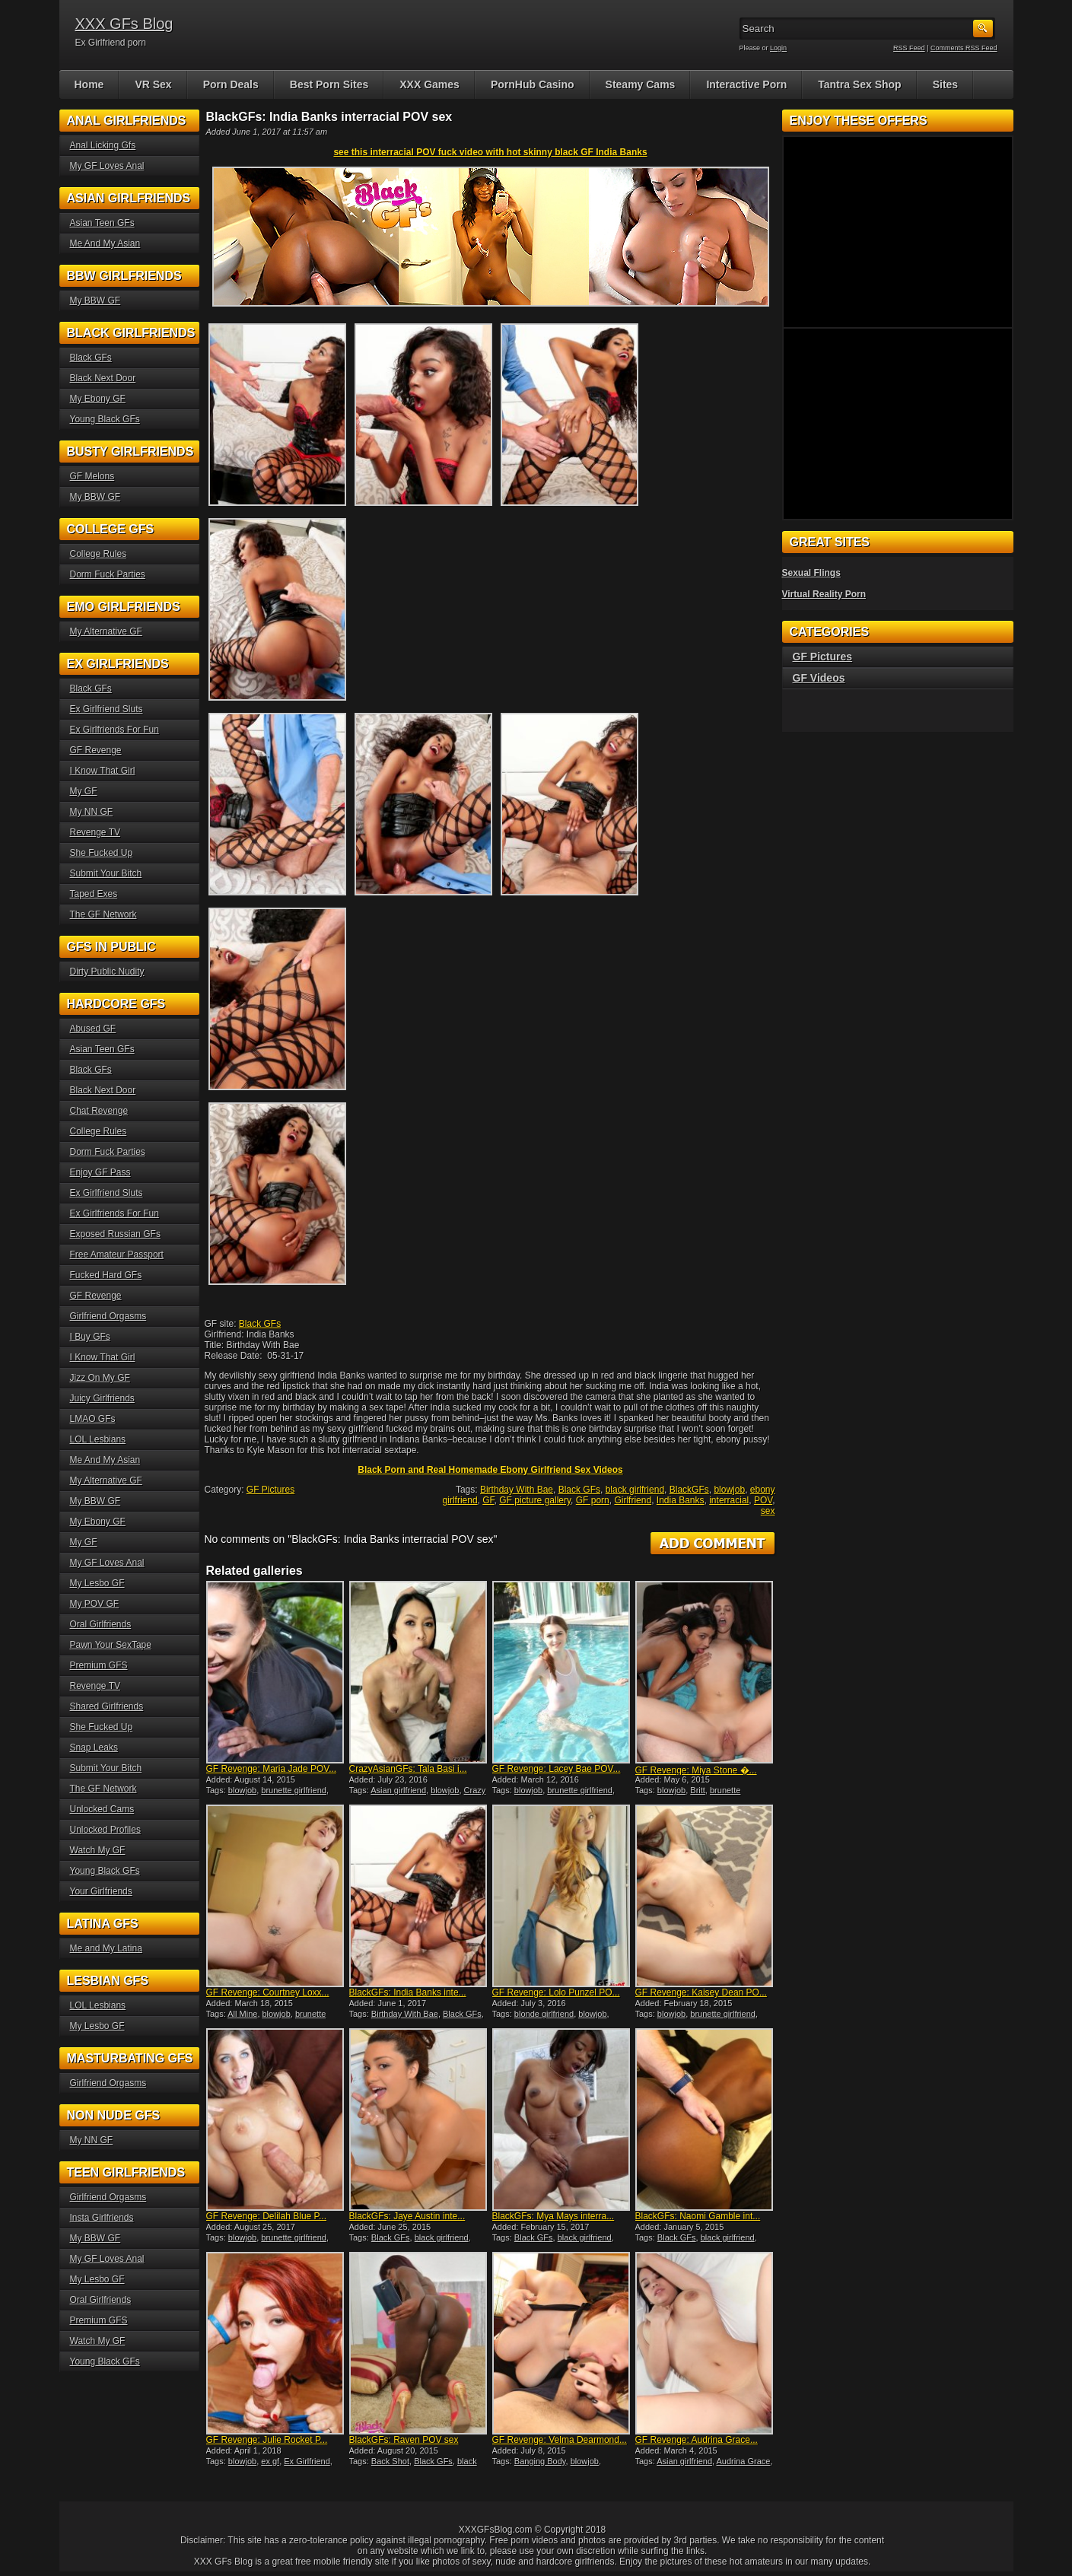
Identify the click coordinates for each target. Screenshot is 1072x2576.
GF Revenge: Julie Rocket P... (267, 2439)
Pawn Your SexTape (110, 1644)
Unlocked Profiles (105, 1829)
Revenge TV (95, 832)
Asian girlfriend (398, 1790)
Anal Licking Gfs (103, 145)
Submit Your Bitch (106, 873)
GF (488, 1500)
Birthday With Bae (516, 1489)
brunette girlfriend (293, 1790)
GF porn (592, 1500)
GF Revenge (96, 750)
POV (763, 1500)
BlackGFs (689, 1489)
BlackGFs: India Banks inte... (407, 1992)
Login (778, 48)
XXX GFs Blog (124, 23)
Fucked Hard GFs (106, 1275)
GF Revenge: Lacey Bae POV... (556, 1768)
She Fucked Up (101, 853)
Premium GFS (99, 1665)
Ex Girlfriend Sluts (106, 709)
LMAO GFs (93, 1419)
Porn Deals (231, 84)
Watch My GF (98, 1850)
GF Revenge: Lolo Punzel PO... (556, 1992)
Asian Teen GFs (102, 223)
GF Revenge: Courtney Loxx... (267, 1992)
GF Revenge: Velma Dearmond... (559, 2439)
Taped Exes (94, 894)
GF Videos (819, 678)
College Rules (98, 554)
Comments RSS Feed (963, 48)
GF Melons (92, 476)
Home (89, 84)
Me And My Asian (105, 243)
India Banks (681, 1500)
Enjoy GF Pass (100, 1172)
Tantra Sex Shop (859, 84)
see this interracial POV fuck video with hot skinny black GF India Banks (490, 152)
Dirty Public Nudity (107, 971)
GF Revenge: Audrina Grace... (696, 2439)
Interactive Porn (746, 84)
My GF (83, 791)
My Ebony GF (98, 398)
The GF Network (103, 914)
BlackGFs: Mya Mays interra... (553, 2216)
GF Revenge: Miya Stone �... (696, 1770)
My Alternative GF (106, 631)
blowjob (729, 1489)
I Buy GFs (90, 1336)
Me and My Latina (106, 1948)
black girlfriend (635, 1489)
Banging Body (540, 2461)
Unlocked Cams (102, 1809)
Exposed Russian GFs (115, 1234)
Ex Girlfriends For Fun (114, 729)
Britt (697, 1790)
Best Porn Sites (329, 84)
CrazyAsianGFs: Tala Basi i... (408, 1768)
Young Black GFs (105, 419)
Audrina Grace (744, 2461)
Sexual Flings (811, 573)
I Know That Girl (102, 770)
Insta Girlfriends (102, 2217)
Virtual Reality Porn (824, 594)
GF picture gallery (535, 1500)
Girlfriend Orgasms (108, 1316)
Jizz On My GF (100, 1377)
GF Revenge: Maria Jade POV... (271, 1768)
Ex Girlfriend (307, 2461)
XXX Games (429, 84)
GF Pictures (270, 1489)
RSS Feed (909, 48)
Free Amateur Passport (117, 1254)
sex (768, 1511)
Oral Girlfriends (101, 1624)
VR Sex (153, 84)
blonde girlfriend (544, 2013)
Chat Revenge (99, 1110)
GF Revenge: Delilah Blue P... (266, 2216)
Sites (945, 84)
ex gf (270, 2461)
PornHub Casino (532, 84)
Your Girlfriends (101, 1891)
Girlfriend (632, 1500)
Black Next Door (103, 378)
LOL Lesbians (98, 1439)
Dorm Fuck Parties (107, 574)
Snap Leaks (94, 1747)
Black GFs (260, 1323)
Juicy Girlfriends (102, 1398)
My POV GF (94, 1603)
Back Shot (390, 2461)
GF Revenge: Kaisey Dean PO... (701, 1992)
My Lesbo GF (97, 1583)
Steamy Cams (641, 84)
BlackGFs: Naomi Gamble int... (698, 2216)
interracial (729, 1500)
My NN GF (91, 811)
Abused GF (93, 1028)
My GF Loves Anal (107, 166)
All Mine (242, 2013)
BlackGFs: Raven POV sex (404, 2439)
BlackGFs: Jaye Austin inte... (407, 2216)
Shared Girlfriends (107, 1706)
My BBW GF (95, 300)
